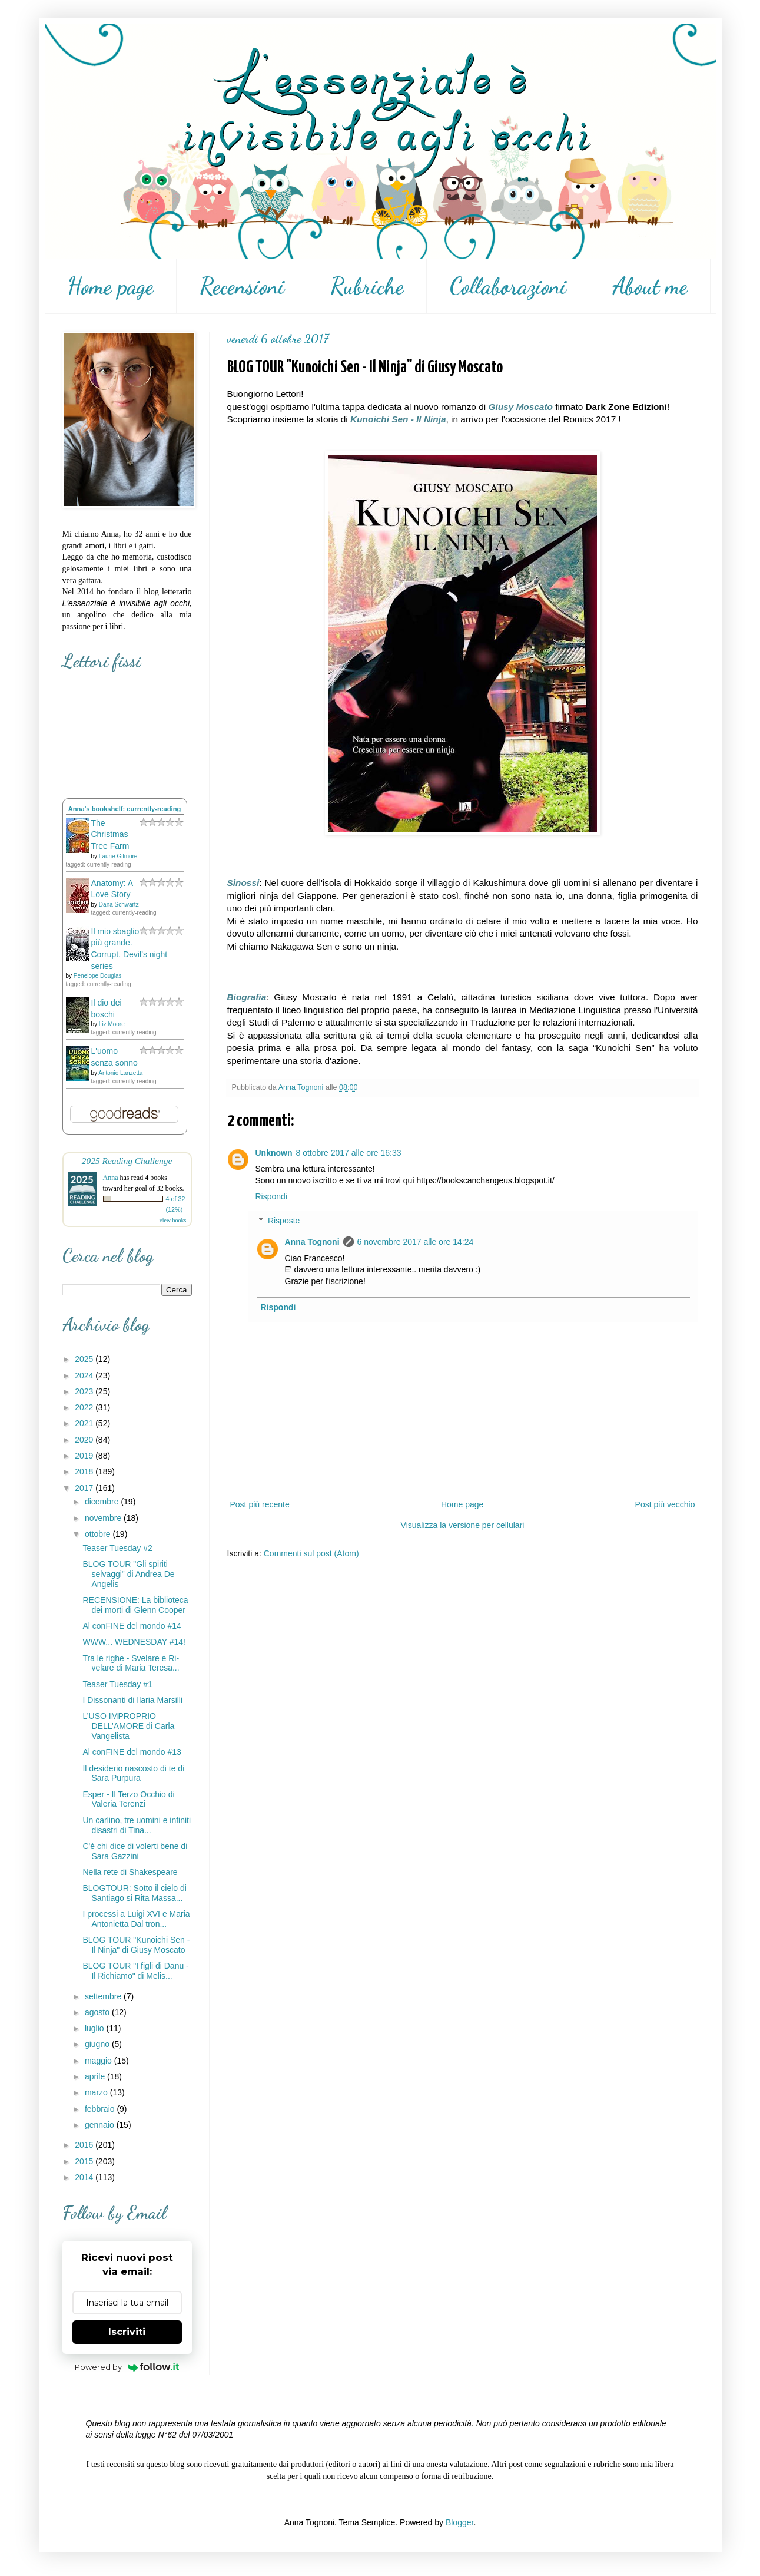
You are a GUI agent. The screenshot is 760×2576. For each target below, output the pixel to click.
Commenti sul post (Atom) (311, 1553)
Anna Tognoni (312, 1241)
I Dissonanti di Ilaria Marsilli (132, 1700)
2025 (85, 1359)
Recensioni (242, 286)
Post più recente (260, 1504)
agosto (98, 2012)
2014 (85, 2177)
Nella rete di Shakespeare (129, 1872)
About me (650, 286)
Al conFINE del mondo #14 (131, 1626)
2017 (85, 1488)
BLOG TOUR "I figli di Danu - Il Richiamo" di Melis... (135, 1970)
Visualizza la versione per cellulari (463, 1525)
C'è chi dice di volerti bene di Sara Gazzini (134, 1851)
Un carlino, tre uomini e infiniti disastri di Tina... (136, 1825)
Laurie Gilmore (118, 856)
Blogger (459, 2522)
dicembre (103, 1501)
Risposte (284, 1220)
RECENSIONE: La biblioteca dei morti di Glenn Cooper (135, 1605)
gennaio (101, 2124)
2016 (85, 2145)
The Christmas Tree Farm (110, 834)
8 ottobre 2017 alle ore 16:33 (348, 1153)
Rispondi (271, 1196)
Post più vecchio (665, 1504)
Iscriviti (126, 2331)
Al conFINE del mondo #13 (131, 1752)
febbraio (101, 2109)
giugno (98, 2044)
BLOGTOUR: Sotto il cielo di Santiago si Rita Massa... (134, 1893)
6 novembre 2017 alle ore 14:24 (415, 1241)
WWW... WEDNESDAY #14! (133, 1641)
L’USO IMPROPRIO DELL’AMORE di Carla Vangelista (128, 1726)
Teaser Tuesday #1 (117, 1684)
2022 (85, 1407)
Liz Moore (112, 1024)
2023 (85, 1391)
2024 (85, 1375)
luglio (96, 2028)
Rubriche (367, 286)
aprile (96, 2076)
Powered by (127, 2367)
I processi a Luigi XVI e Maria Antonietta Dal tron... (136, 1919)
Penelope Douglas (98, 976)
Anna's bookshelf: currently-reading (124, 808)
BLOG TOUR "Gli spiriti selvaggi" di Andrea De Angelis (128, 1574)
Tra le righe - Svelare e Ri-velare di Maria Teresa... (130, 1663)
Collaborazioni (508, 286)
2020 (85, 1439)
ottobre (98, 1534)
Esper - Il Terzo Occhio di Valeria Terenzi (128, 1799)
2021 (85, 1423)
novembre (104, 1518)
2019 (85, 1455)
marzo (97, 2092)
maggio (99, 2060)
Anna (110, 1177)
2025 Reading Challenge (127, 1161)
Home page (110, 286)
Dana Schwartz (119, 904)
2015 (85, 2161)
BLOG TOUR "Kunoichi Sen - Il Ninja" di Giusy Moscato (136, 1945)
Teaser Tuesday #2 (117, 1548)
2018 (85, 1471)
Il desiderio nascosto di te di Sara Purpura (133, 1773)
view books (173, 1220)
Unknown (274, 1153)
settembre (104, 1996)
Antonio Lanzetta (120, 1073)
